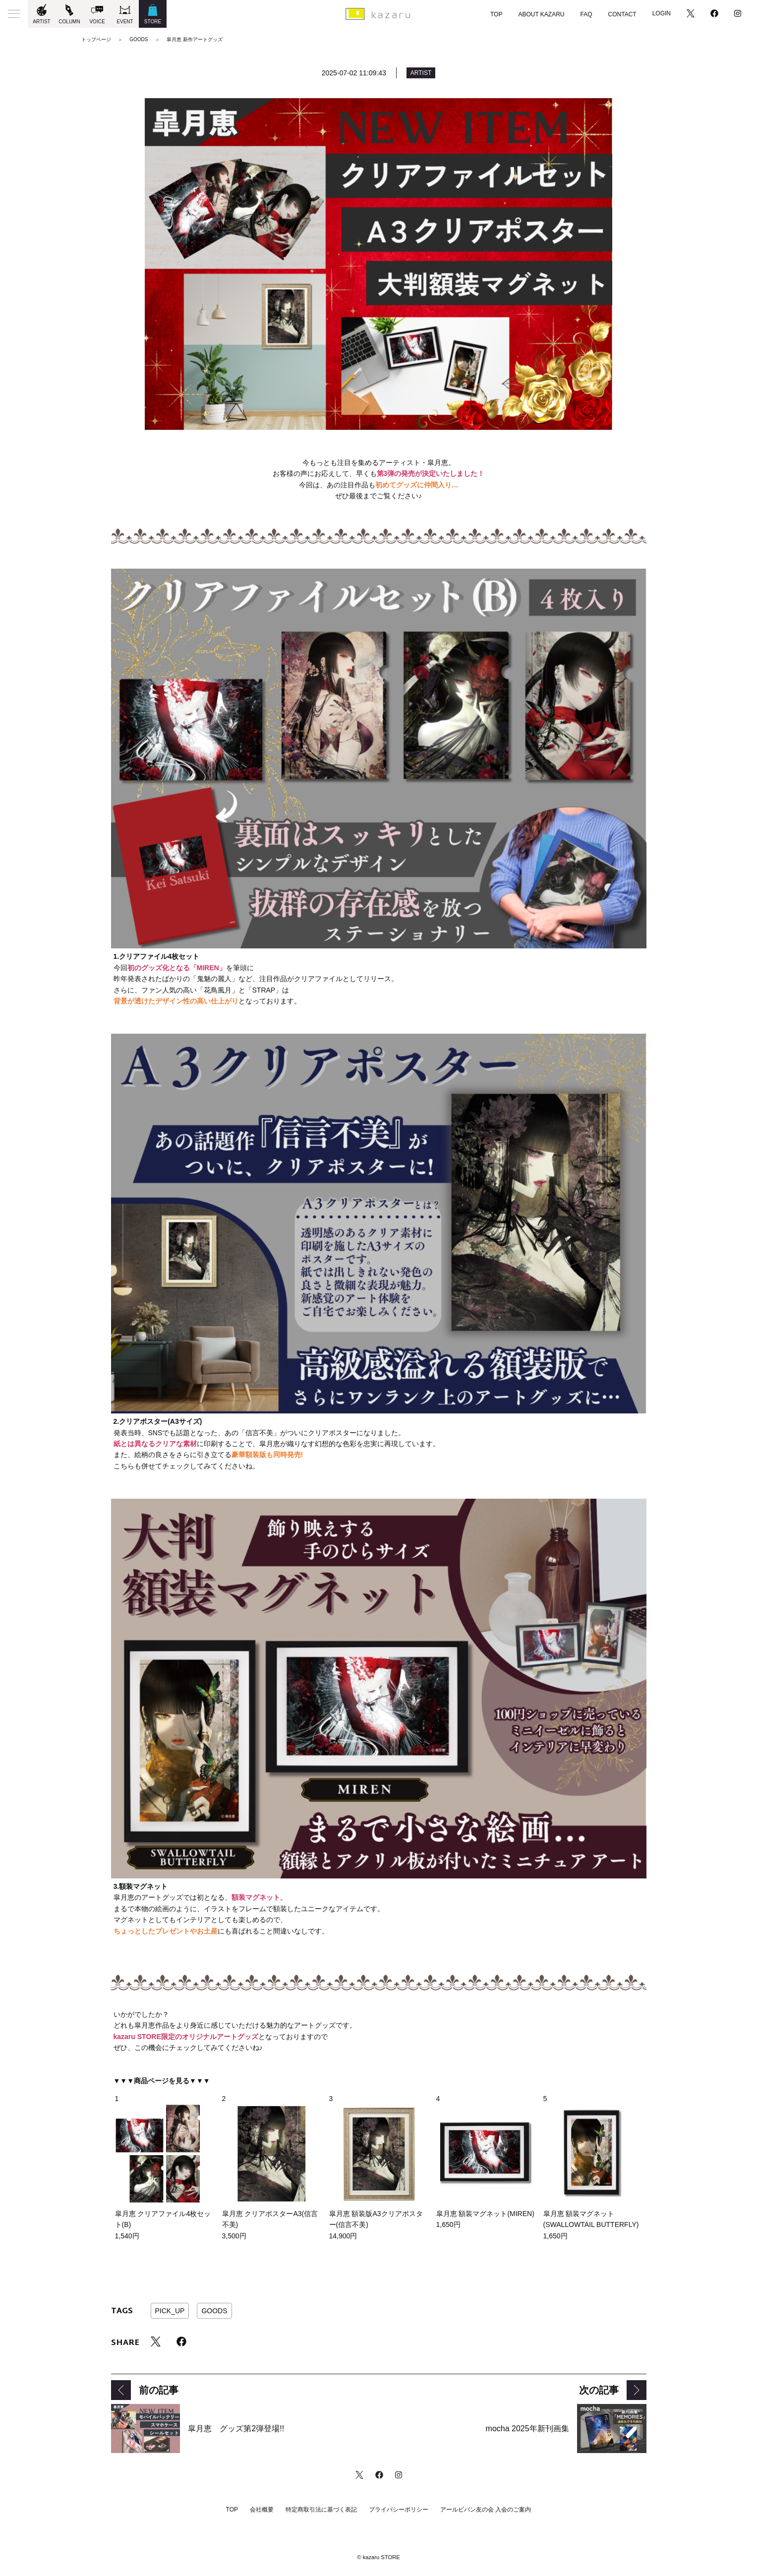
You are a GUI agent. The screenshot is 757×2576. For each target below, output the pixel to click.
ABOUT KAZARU (541, 14)
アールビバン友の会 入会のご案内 (485, 2509)
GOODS (214, 2311)
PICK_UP (170, 2311)
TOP (496, 14)
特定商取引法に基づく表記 (321, 2509)
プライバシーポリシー (398, 2509)
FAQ (586, 14)
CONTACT (622, 14)
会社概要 (262, 2509)
